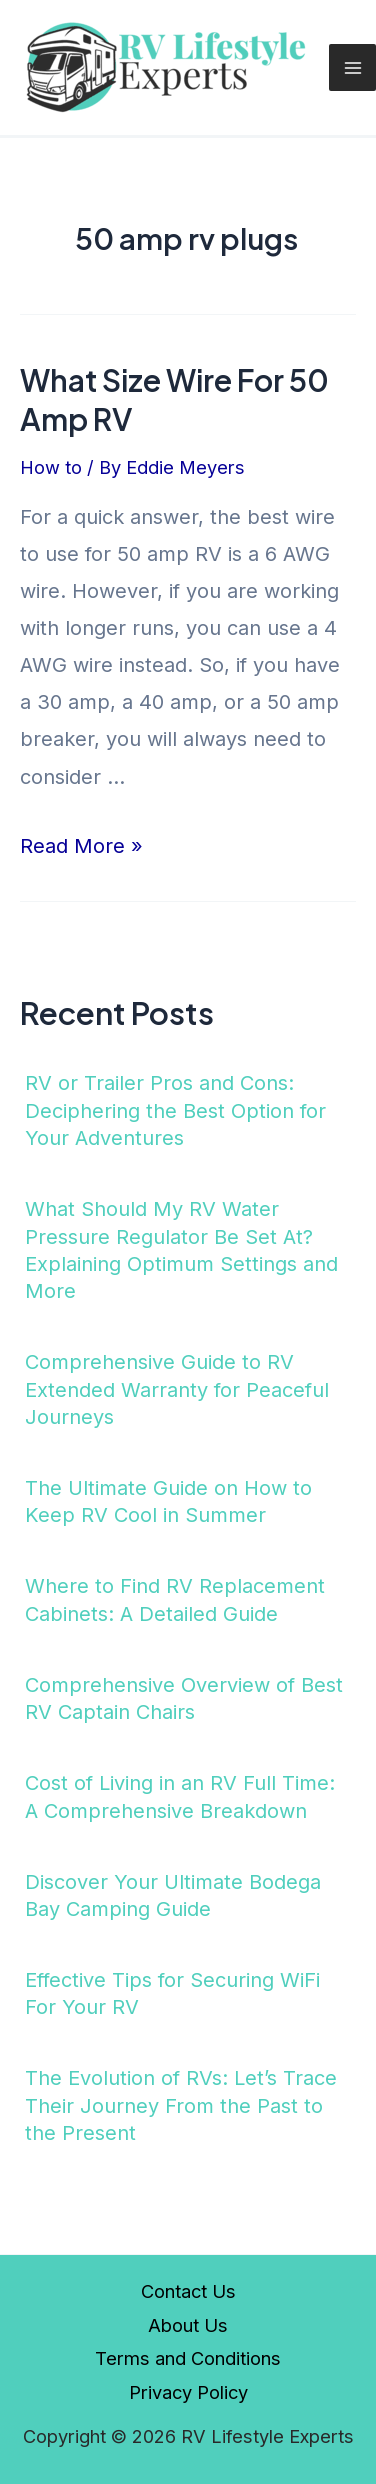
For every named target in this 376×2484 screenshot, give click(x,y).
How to (51, 467)
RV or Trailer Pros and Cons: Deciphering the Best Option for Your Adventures (175, 1110)
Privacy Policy (188, 2392)
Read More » (81, 846)
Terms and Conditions (188, 2358)
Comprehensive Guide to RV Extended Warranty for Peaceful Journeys (177, 1389)
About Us (188, 2325)
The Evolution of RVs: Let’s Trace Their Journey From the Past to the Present (181, 2105)
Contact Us (188, 2291)
